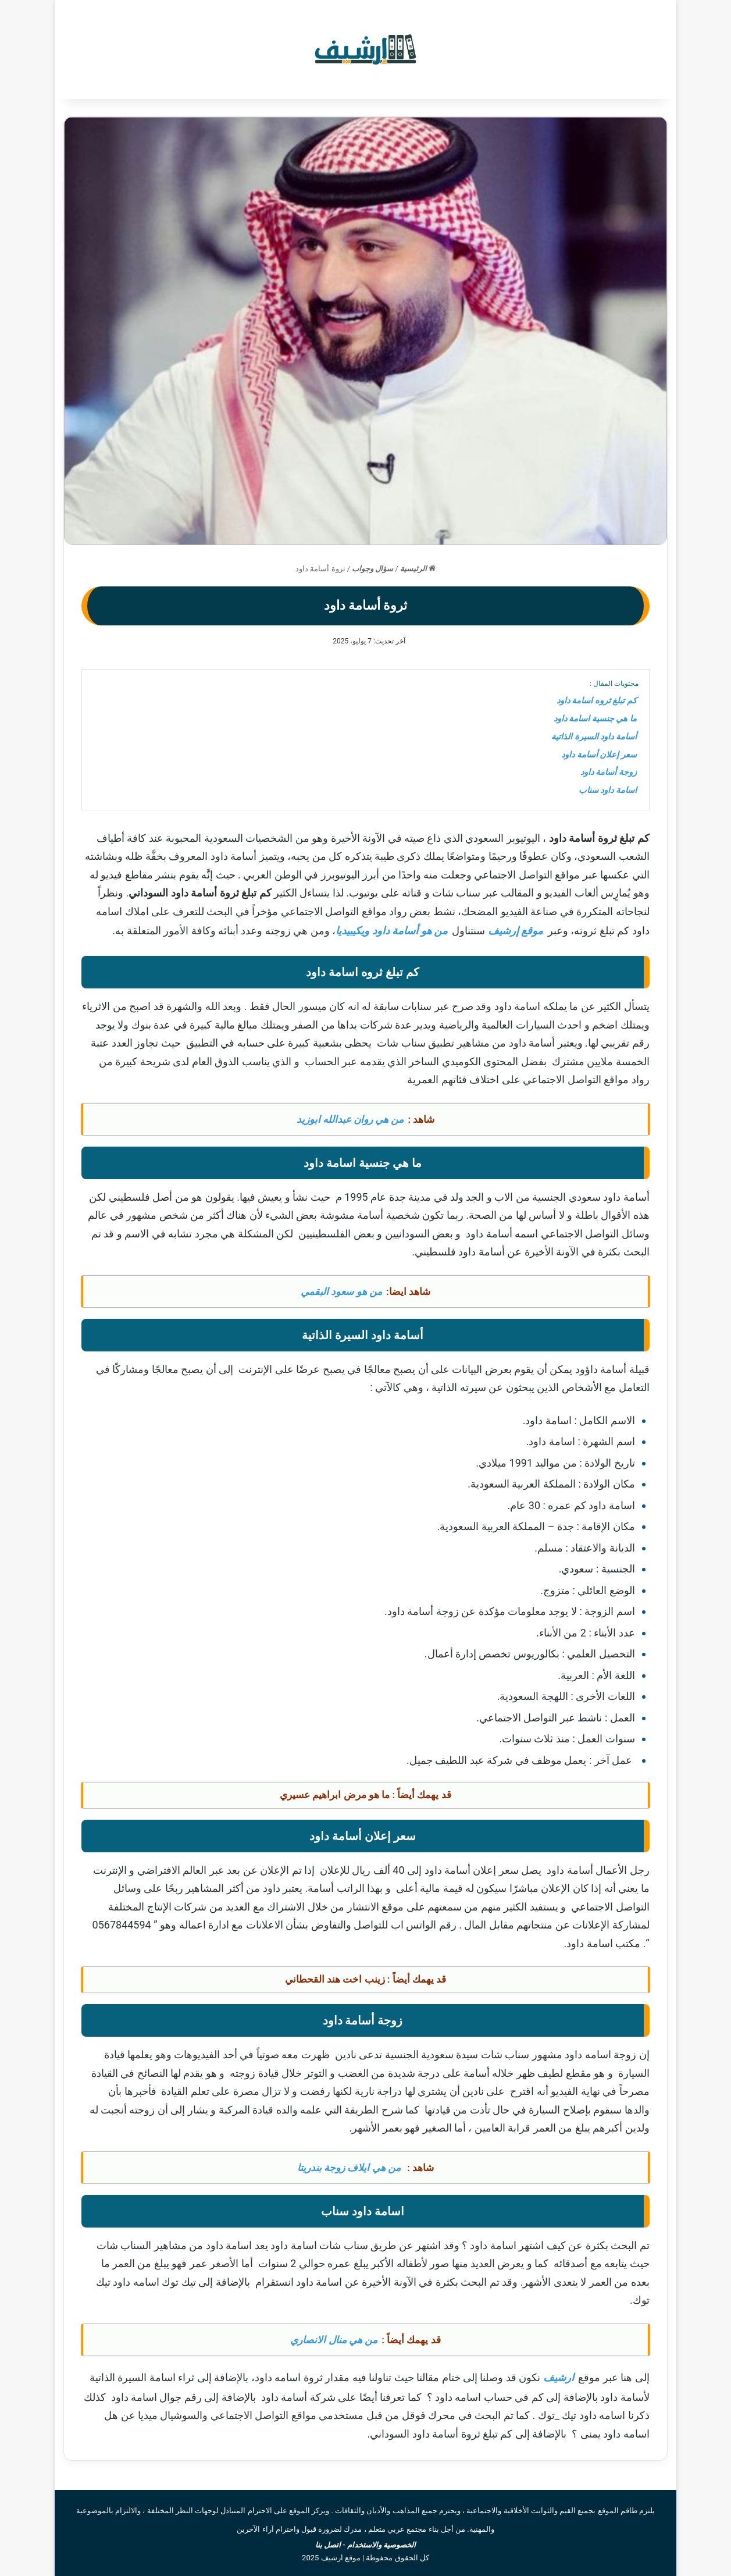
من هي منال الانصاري (333, 2340)
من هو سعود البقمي (341, 1291)
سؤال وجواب (372, 568)
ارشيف (558, 2377)
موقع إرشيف (515, 930)
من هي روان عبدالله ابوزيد (350, 1119)
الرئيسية (418, 568)
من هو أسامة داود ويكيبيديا (392, 930)
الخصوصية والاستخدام (381, 2545)
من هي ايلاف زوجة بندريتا (349, 2167)
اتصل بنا (328, 2545)
